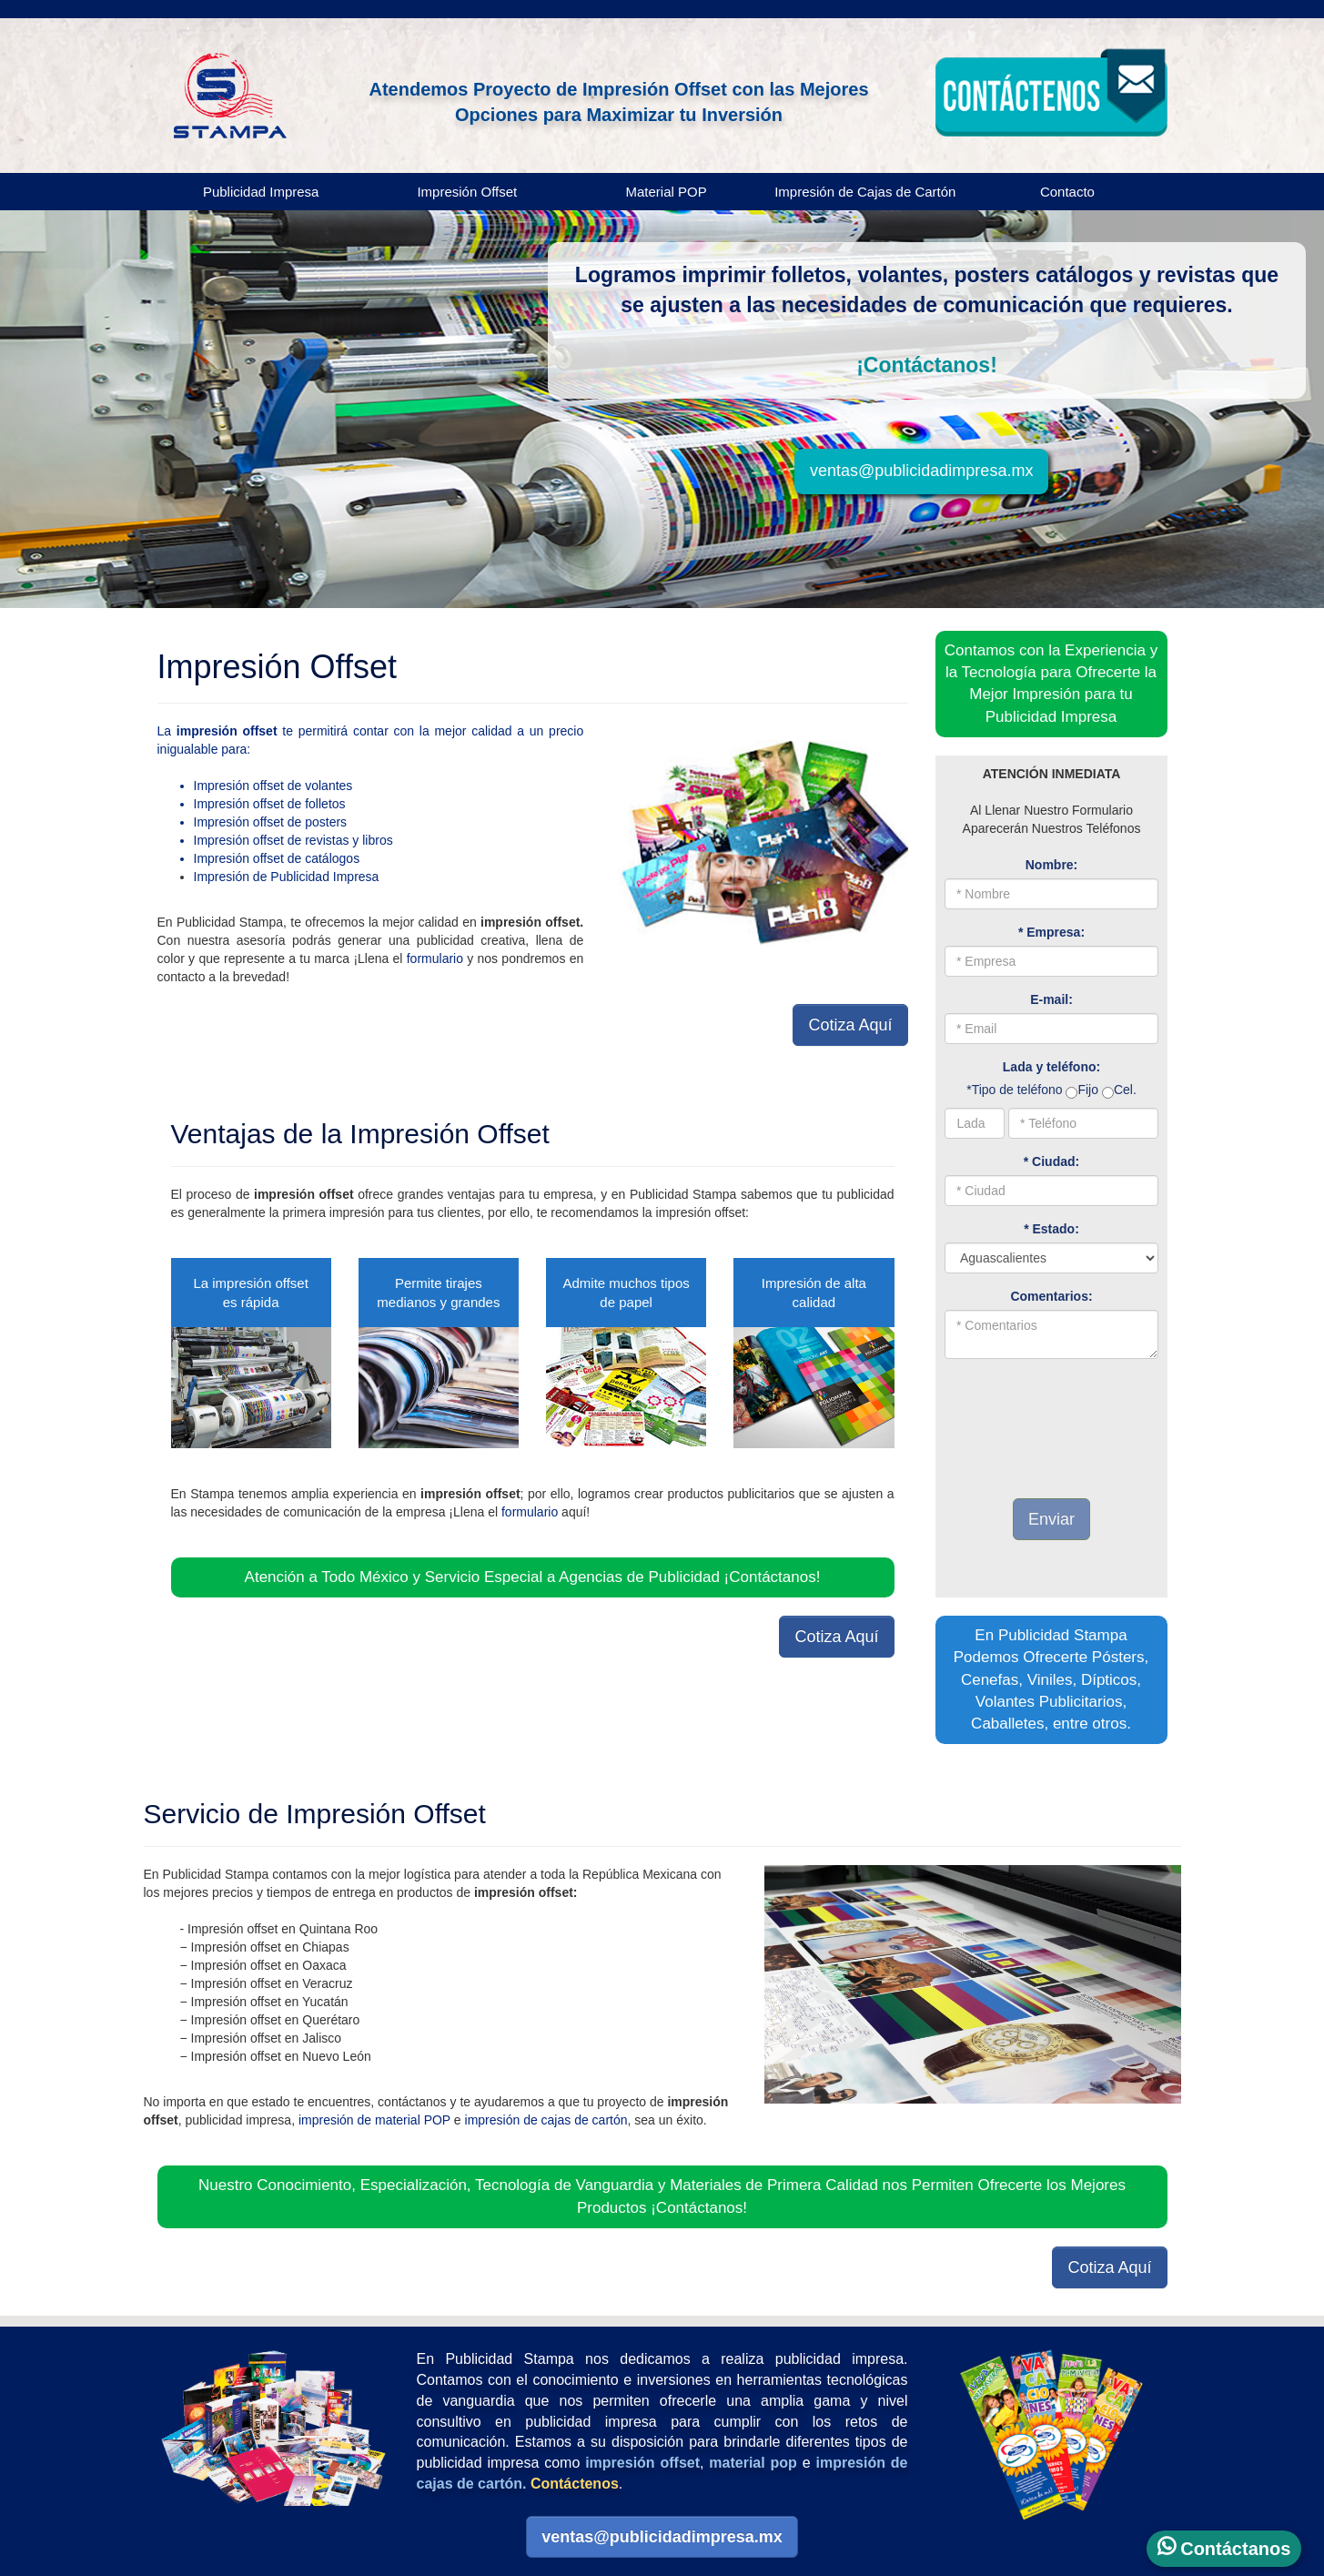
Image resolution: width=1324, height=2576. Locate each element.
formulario (435, 958)
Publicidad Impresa (261, 191)
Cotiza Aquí (850, 1025)
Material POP (665, 191)
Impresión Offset (467, 191)
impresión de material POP (374, 2120)
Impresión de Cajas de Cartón (864, 191)
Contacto (1067, 191)
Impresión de (232, 876)
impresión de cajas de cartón (546, 2120)
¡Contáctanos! (926, 365)
